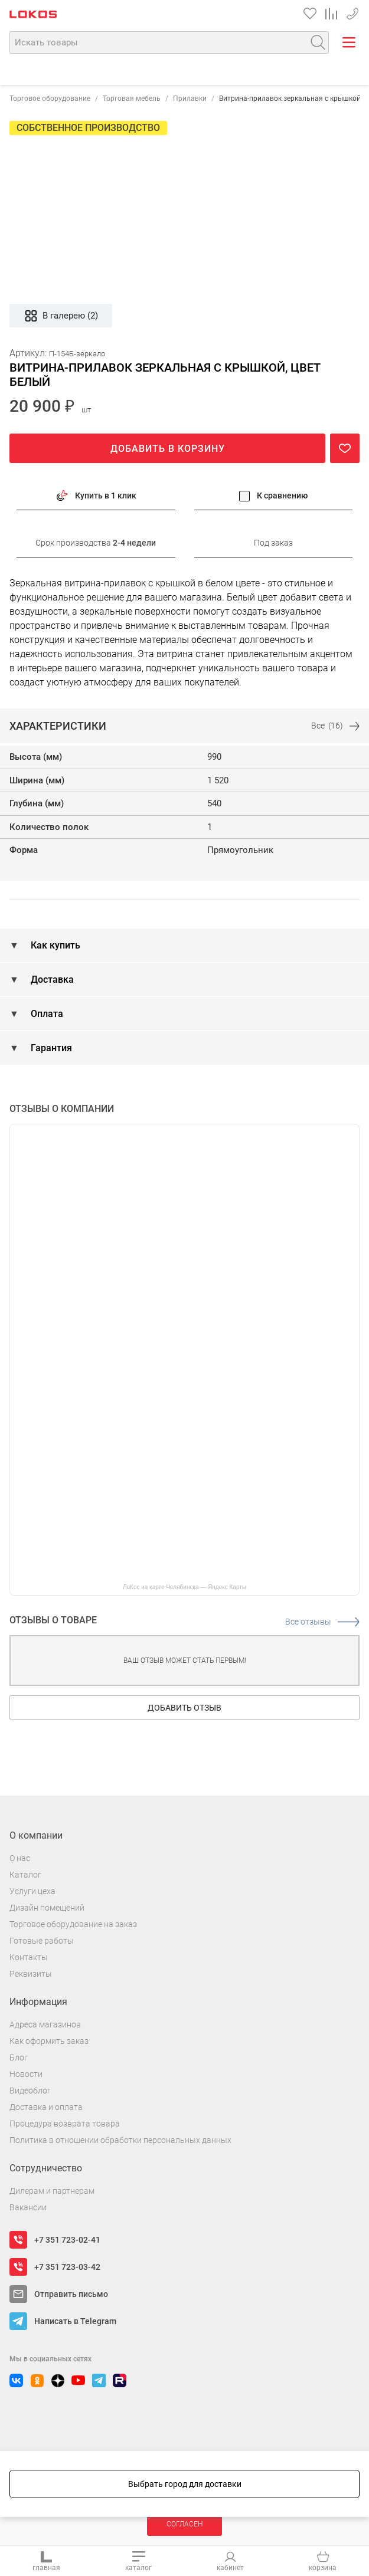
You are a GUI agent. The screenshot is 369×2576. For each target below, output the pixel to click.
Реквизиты (30, 1973)
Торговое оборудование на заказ (73, 1924)
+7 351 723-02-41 (67, 2239)
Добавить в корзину (167, 448)
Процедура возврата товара (64, 2123)
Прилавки (190, 98)
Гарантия (50, 1048)
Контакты (28, 1957)
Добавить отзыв (184, 1707)
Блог (18, 2057)
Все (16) (335, 726)
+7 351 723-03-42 (352, 11)
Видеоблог (30, 2090)
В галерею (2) (61, 316)
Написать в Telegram (75, 2321)
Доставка (51, 979)
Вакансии (28, 2207)
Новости (26, 2074)
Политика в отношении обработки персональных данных (120, 2140)
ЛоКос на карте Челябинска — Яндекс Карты (184, 1587)
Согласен (184, 2524)
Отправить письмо (71, 2294)
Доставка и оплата (46, 2107)
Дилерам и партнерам (51, 2191)
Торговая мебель (132, 98)
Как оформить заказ (49, 2041)
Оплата (45, 1013)
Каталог (25, 1874)
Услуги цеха (32, 1891)
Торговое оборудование (49, 98)
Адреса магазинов (45, 2024)
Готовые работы (41, 1940)
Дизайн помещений (46, 1907)
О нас (19, 1858)
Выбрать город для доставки (184, 2484)
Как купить (54, 945)
